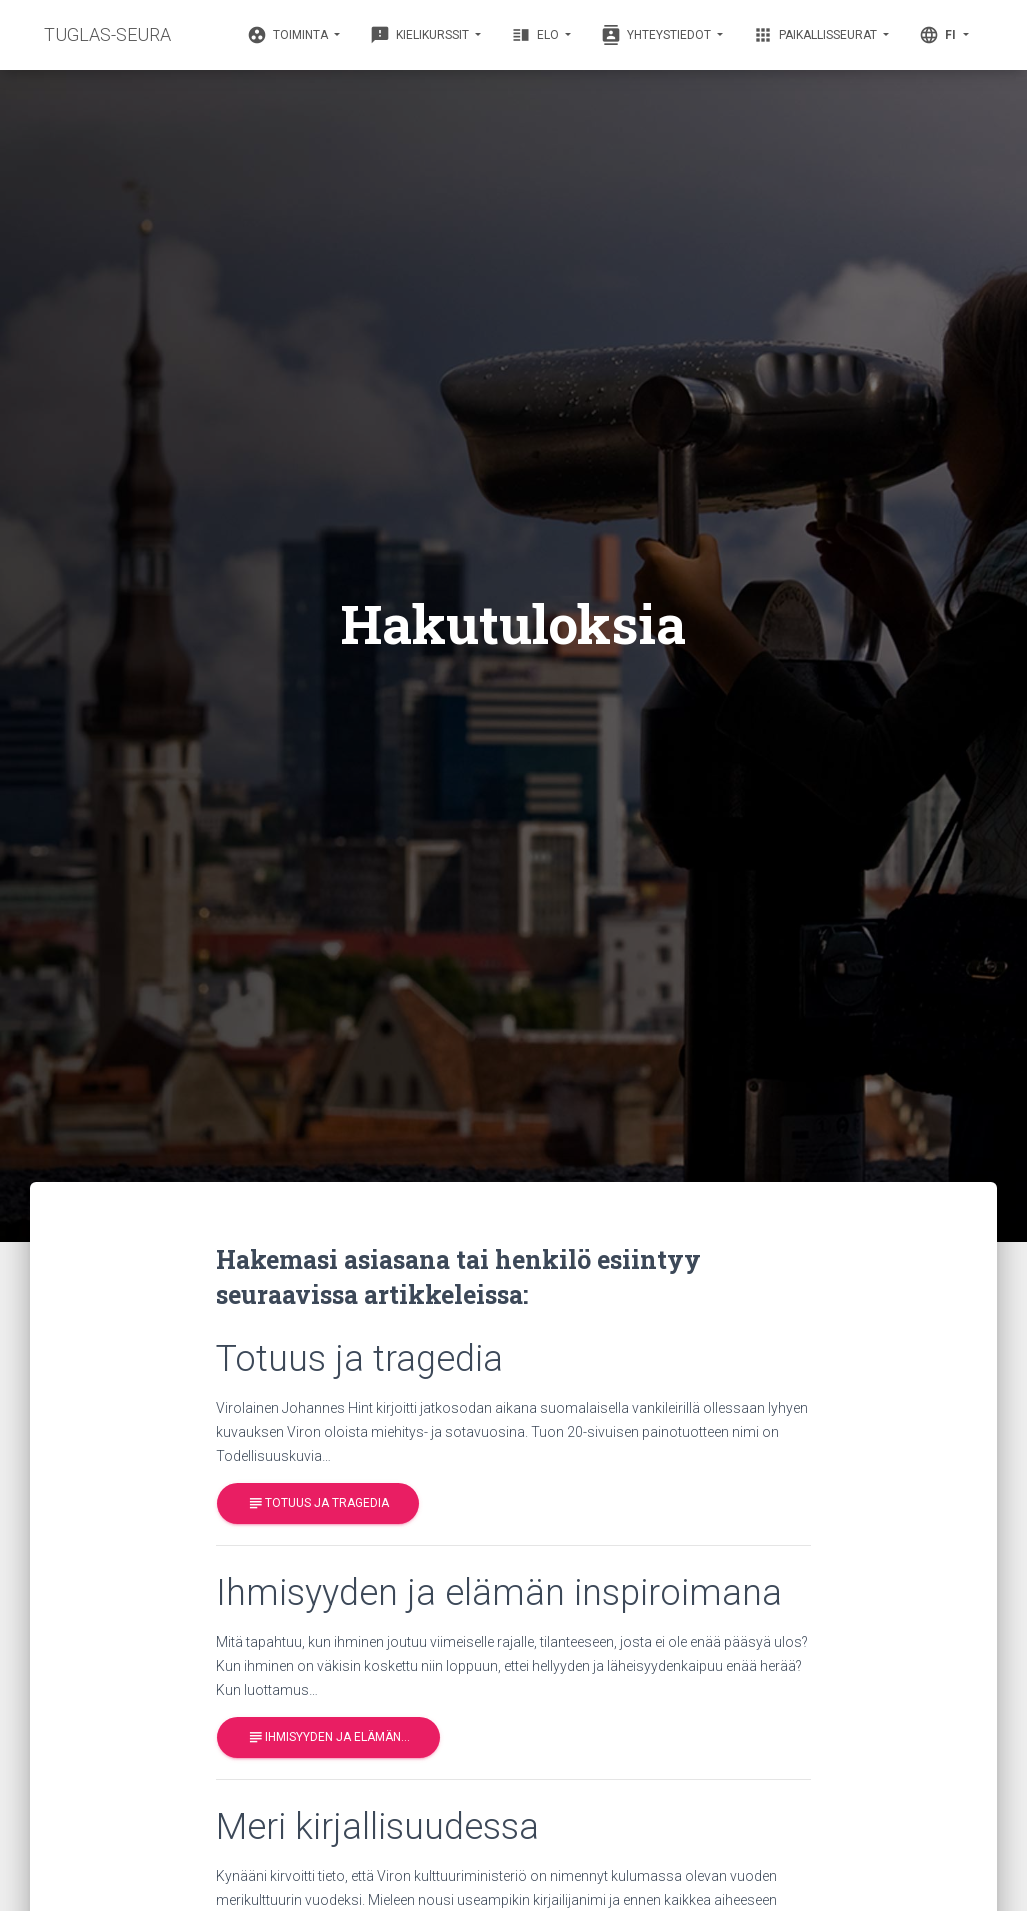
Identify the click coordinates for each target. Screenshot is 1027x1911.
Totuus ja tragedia (318, 1503)
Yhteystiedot (657, 35)
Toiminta (289, 35)
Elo (536, 35)
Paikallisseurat (816, 35)
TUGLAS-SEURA (107, 34)
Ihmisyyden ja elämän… (328, 1737)
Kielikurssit (421, 35)
